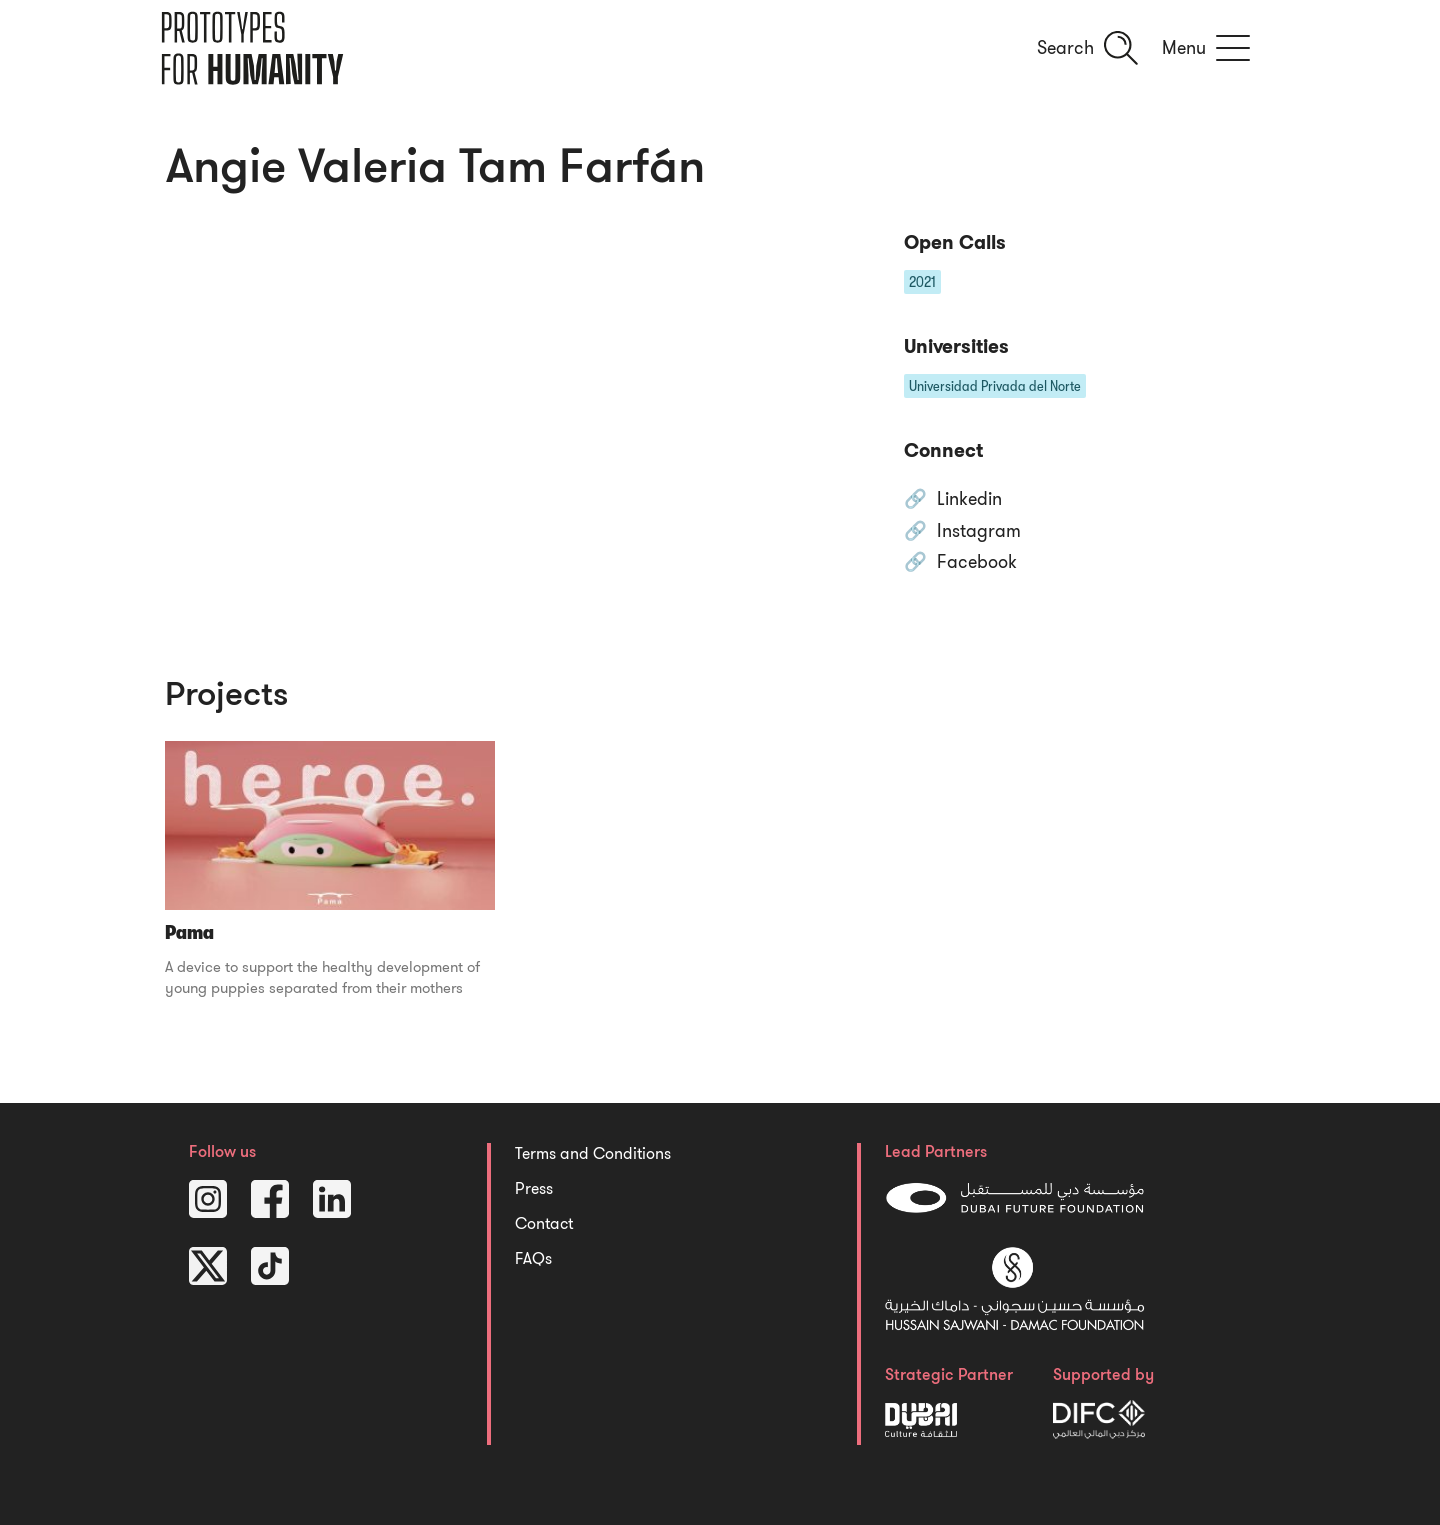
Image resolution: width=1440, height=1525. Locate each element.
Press (534, 1189)
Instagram (979, 532)
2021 (922, 282)
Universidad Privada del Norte (995, 386)
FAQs (533, 1259)
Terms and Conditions (593, 1154)
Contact (544, 1224)
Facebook (977, 563)
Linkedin (969, 500)
